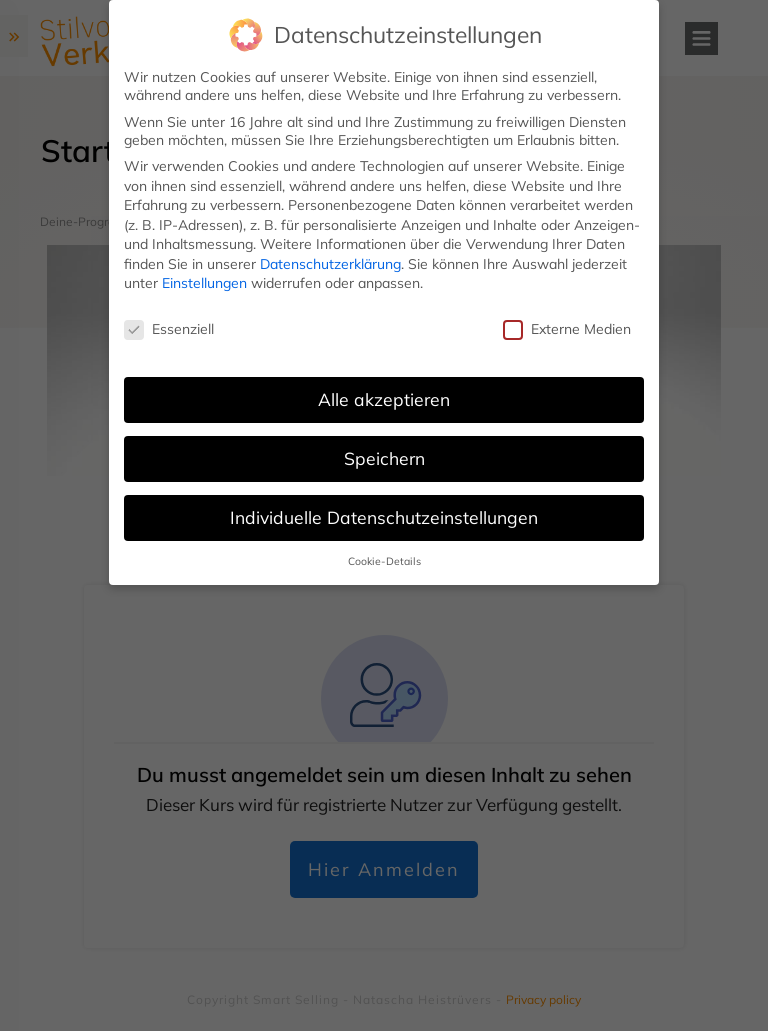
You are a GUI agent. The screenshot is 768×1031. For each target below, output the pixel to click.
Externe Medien (567, 329)
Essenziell (169, 329)
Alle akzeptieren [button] (384, 399)
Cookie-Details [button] (384, 561)
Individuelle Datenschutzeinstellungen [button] (384, 517)
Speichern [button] (384, 458)
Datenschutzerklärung (330, 264)
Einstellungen (204, 283)
